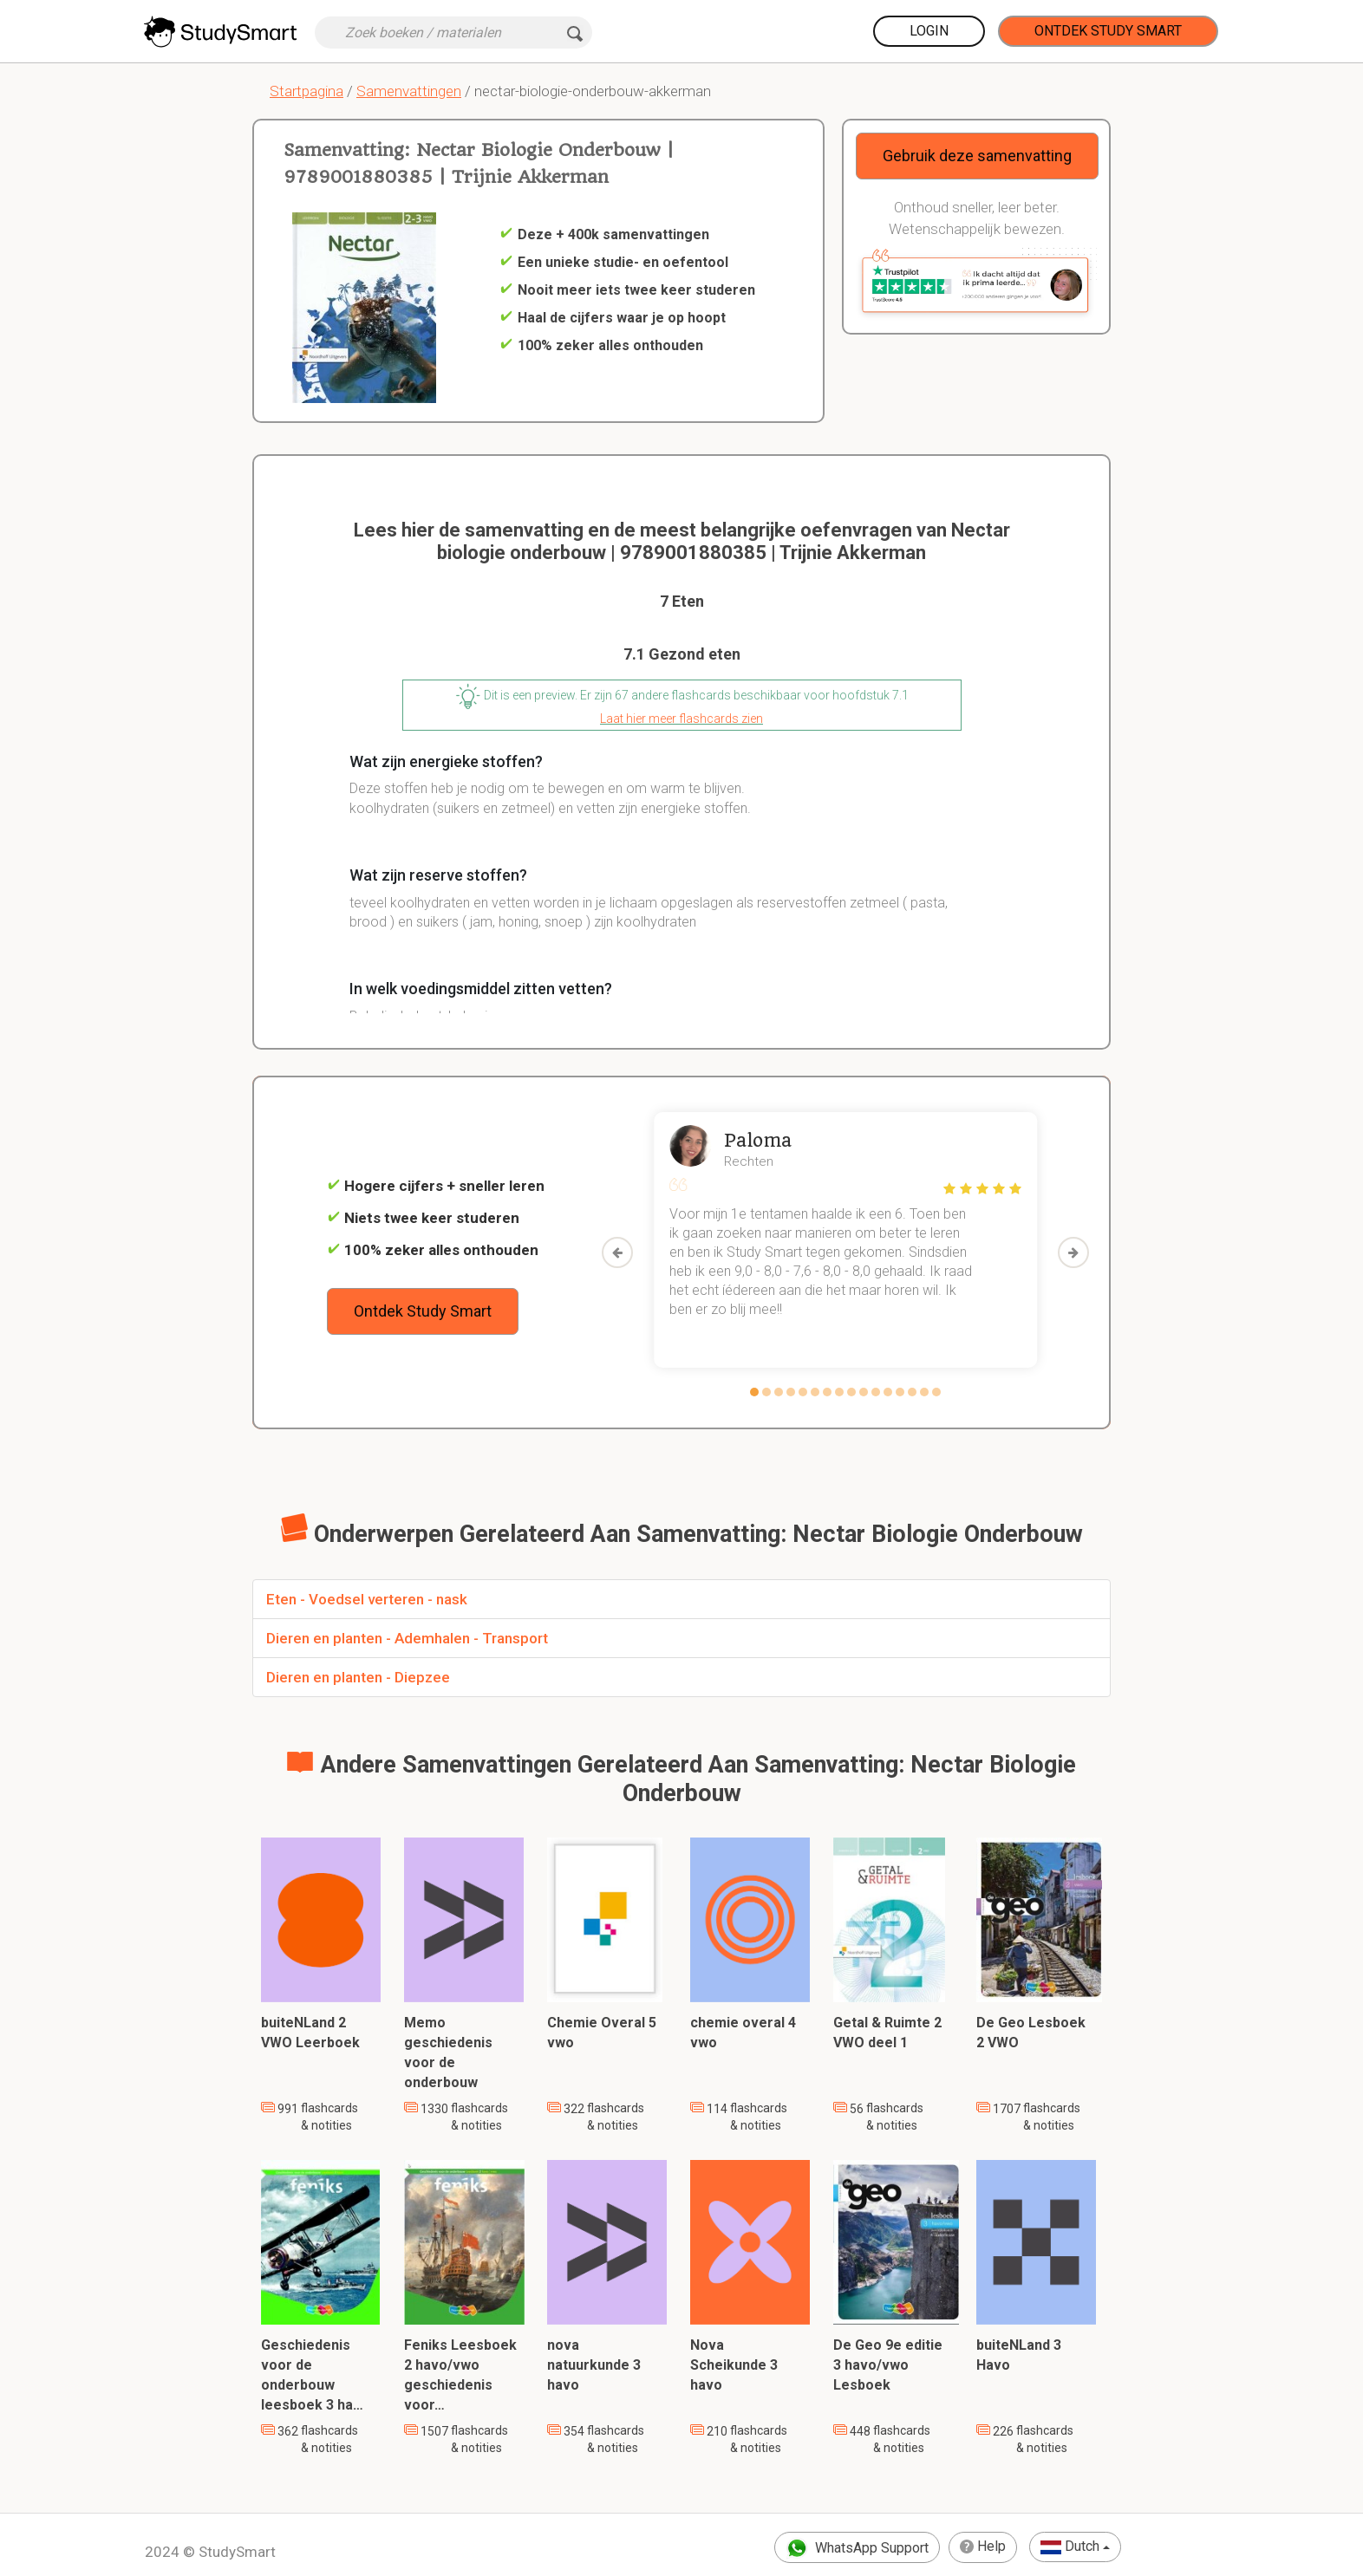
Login (929, 31)
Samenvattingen (408, 91)
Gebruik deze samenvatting (977, 155)
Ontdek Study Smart (1108, 31)
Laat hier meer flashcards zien (681, 718)
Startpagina (306, 91)
